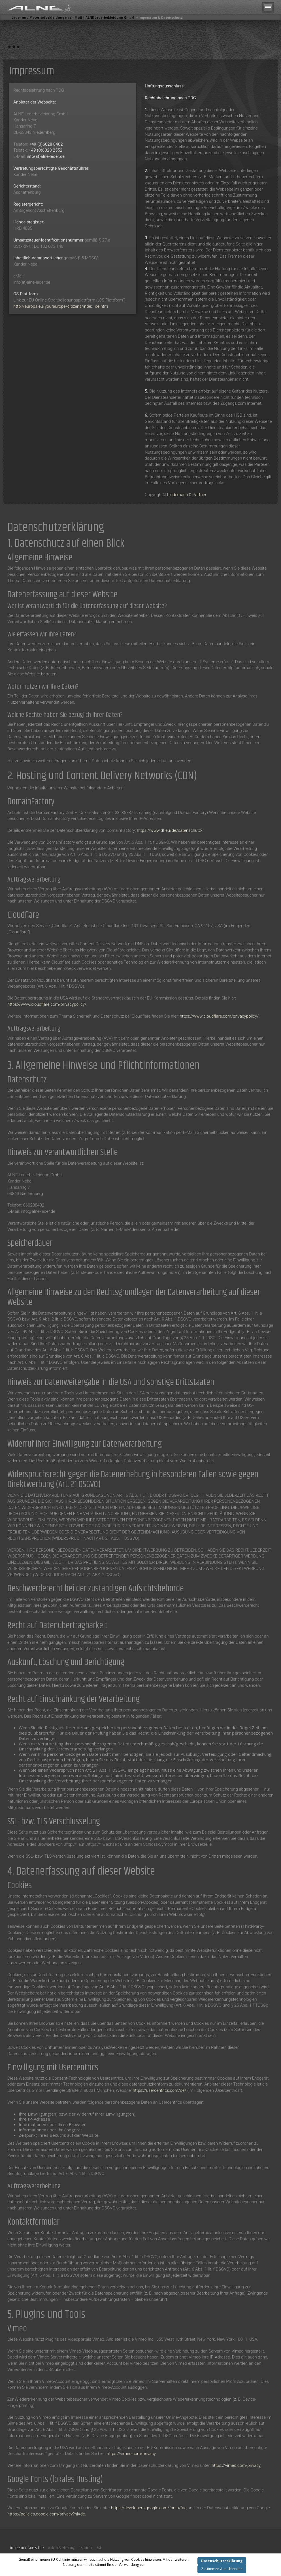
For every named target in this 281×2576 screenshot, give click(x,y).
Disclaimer (85, 2548)
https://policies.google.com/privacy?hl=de (46, 2514)
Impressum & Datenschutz (27, 2548)
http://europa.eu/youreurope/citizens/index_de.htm (60, 306)
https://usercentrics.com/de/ (159, 2090)
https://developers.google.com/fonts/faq (149, 2507)
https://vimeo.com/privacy (131, 2453)
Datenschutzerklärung (221, 2560)
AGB (99, 2548)
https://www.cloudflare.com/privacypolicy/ (46, 1004)
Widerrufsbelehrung (61, 2548)
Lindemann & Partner (186, 494)
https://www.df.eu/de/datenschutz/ (170, 830)
